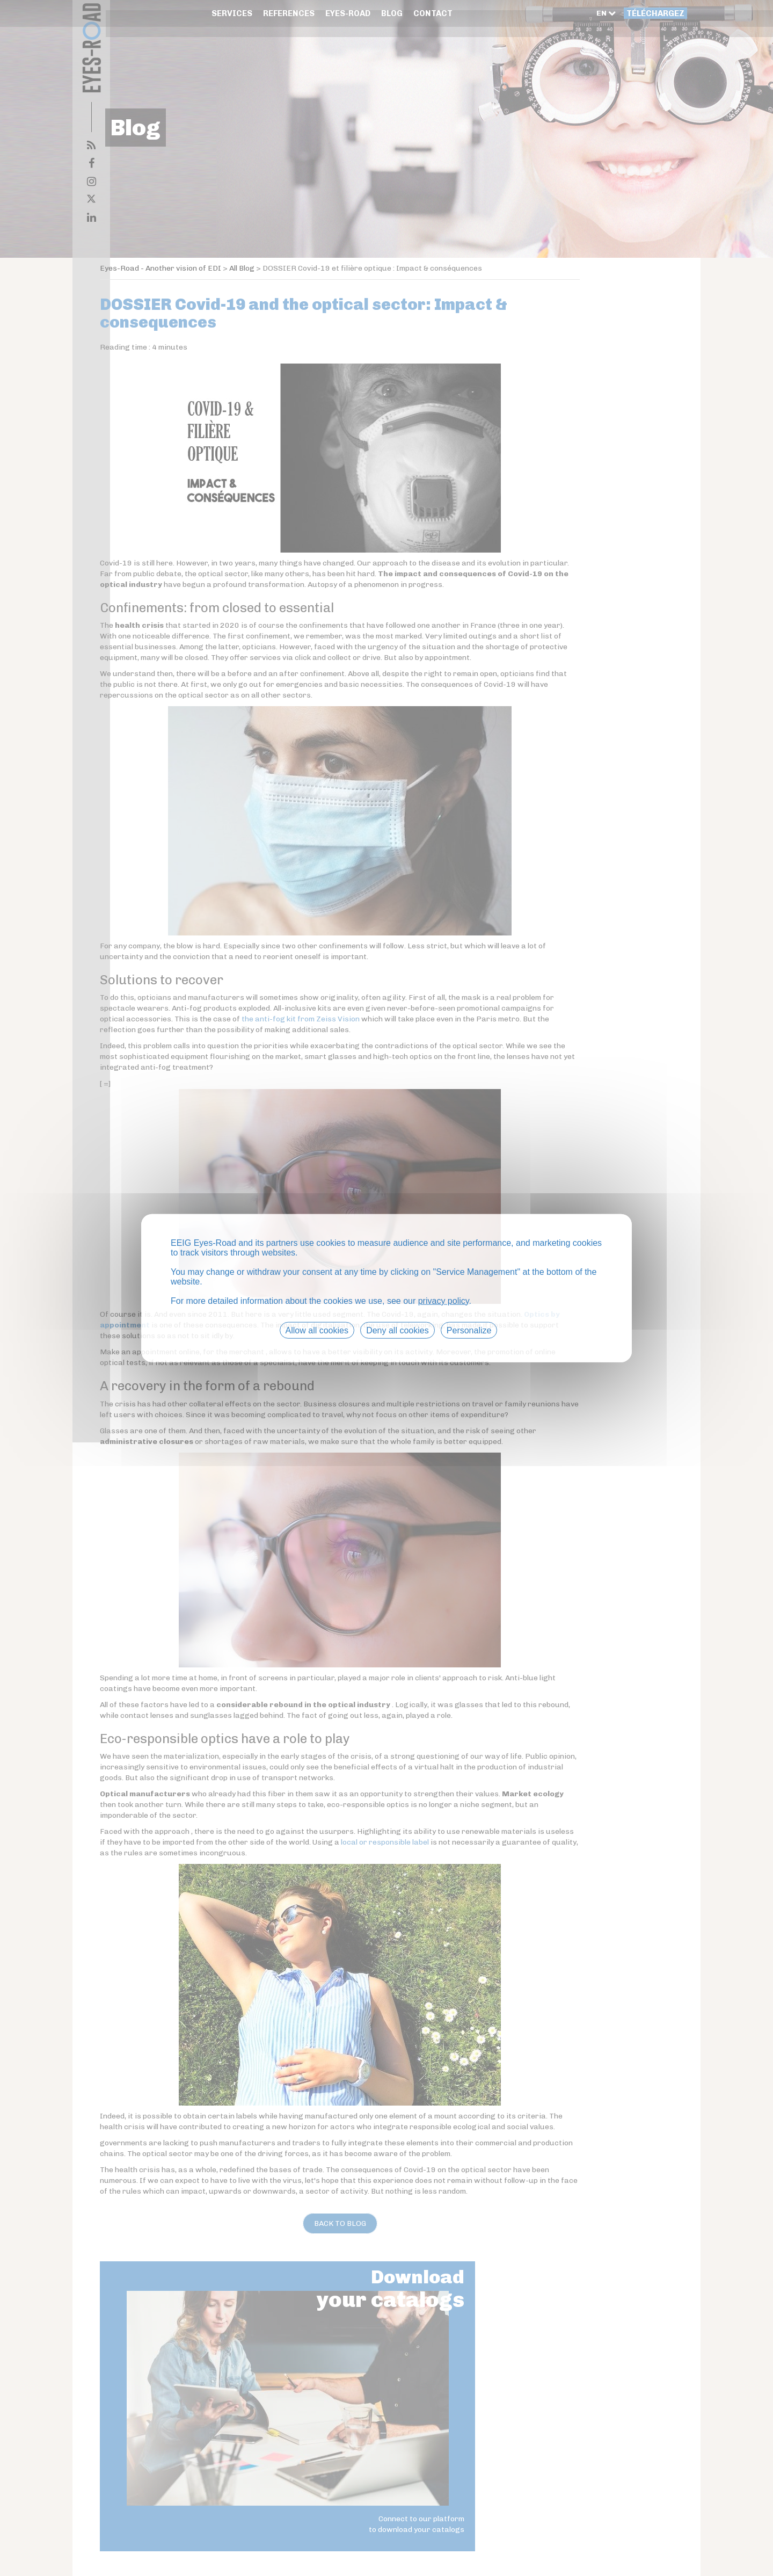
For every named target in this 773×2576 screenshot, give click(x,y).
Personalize (469, 1331)
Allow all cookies (317, 1331)
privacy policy (443, 1302)
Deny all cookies (397, 1331)
